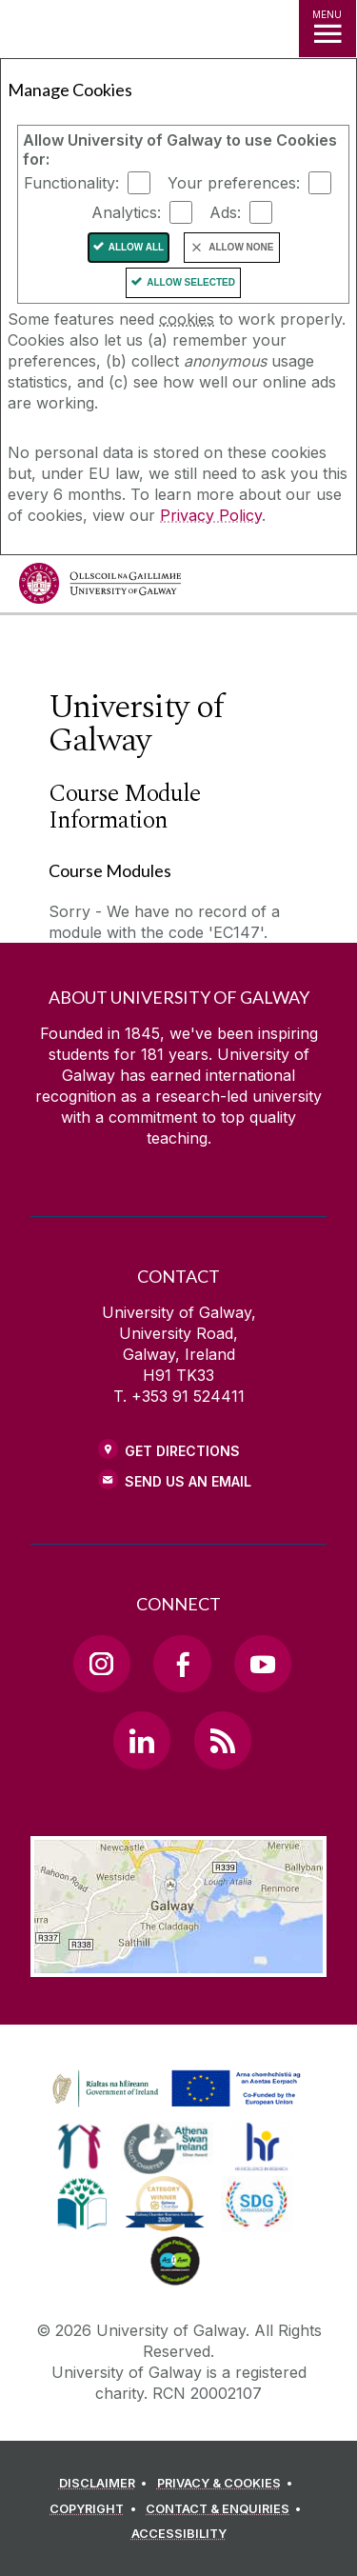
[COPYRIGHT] (96, 2509)
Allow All (137, 247)
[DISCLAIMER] (106, 2483)
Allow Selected (191, 282)
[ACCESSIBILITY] (179, 2534)
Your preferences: (234, 182)
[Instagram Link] (101, 1663)
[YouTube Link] (262, 1663)
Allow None (240, 247)
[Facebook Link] (181, 1663)
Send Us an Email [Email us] (188, 1481)
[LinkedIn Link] (141, 1739)
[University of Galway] (100, 588)
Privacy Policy (211, 515)
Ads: (225, 212)
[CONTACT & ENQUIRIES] (226, 2509)
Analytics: (126, 212)
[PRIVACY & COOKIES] (228, 2483)
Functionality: (71, 182)
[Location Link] (178, 1962)
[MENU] (327, 28)
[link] (173, 2089)
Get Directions (182, 1451)
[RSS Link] (222, 1739)
